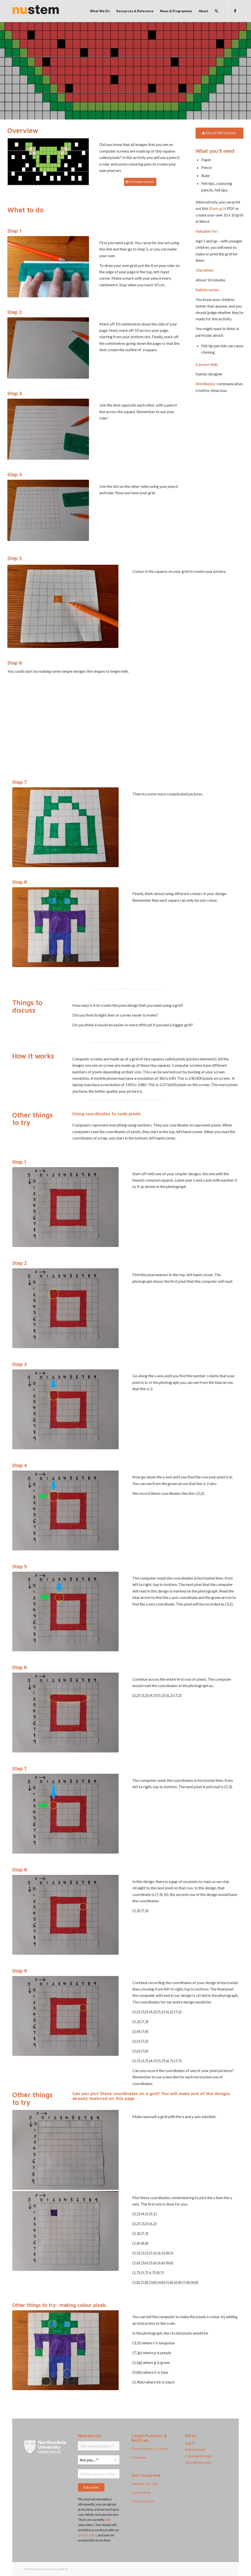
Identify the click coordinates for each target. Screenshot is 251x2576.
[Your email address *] (98, 2445)
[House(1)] (65, 827)
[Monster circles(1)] (65, 2350)
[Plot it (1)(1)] (65, 2231)
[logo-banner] (35, 11)
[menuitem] (100, 11)
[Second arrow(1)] (65, 1510)
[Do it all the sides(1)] (48, 348)
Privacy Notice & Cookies (150, 2449)
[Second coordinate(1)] (65, 1612)
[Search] (216, 11)
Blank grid (218, 208)
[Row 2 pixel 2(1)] (65, 1915)
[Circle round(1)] (65, 1308)
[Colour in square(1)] (62, 606)
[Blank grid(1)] (65, 2150)
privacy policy (87, 2535)
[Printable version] (140, 182)
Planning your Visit (145, 2484)
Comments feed (198, 2456)
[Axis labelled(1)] (65, 1207)
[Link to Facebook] (235, 10)
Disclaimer (139, 2457)
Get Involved (141, 2492)
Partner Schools (143, 2501)
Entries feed (195, 2449)
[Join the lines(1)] (48, 429)
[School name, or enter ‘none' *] (98, 2473)
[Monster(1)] (65, 927)
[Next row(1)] (65, 1814)
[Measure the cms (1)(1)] (48, 266)
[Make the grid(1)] (48, 510)
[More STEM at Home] (219, 133)
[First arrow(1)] (65, 1409)
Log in (190, 2443)
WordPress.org (198, 2462)
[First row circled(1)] (65, 1712)
